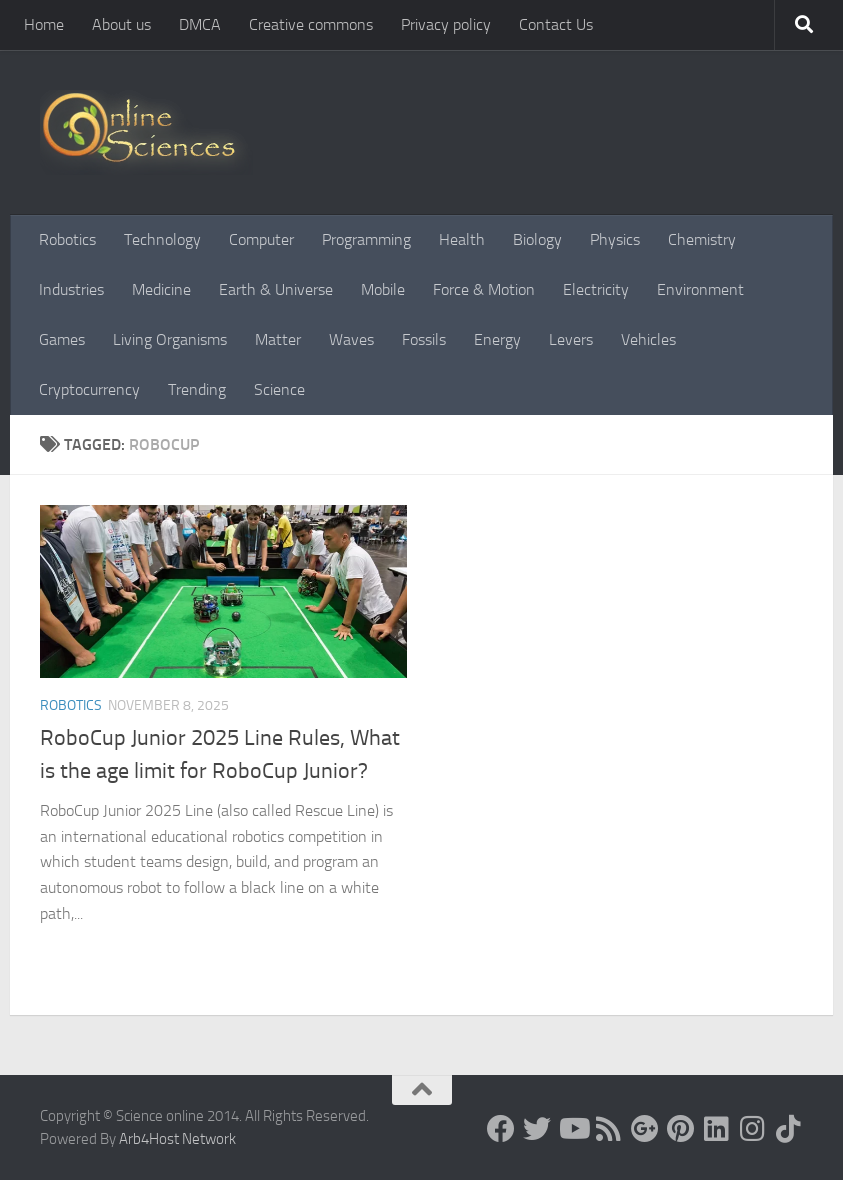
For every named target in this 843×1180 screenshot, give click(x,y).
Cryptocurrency (89, 389)
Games (62, 339)
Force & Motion (484, 289)
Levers (571, 339)
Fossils (424, 339)
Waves (351, 339)
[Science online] (501, 1129)
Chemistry (702, 239)
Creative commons (311, 24)
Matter (278, 339)
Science (279, 389)
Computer (261, 239)
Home (44, 24)
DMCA (200, 24)
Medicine (161, 289)
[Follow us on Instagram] (753, 1129)
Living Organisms (170, 339)
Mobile (383, 289)
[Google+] (645, 1129)
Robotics (67, 239)
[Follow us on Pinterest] (681, 1129)
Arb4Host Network (177, 1139)
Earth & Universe (276, 289)
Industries (71, 289)
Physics (615, 239)
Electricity (596, 289)
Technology (162, 239)
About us (121, 24)
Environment (700, 289)
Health (462, 239)
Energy (497, 339)
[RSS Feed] (609, 1129)
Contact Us (556, 24)
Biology (537, 239)
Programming (366, 239)
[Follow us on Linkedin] (717, 1129)
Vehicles (648, 339)
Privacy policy (446, 24)
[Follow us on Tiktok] (789, 1129)
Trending (197, 389)
